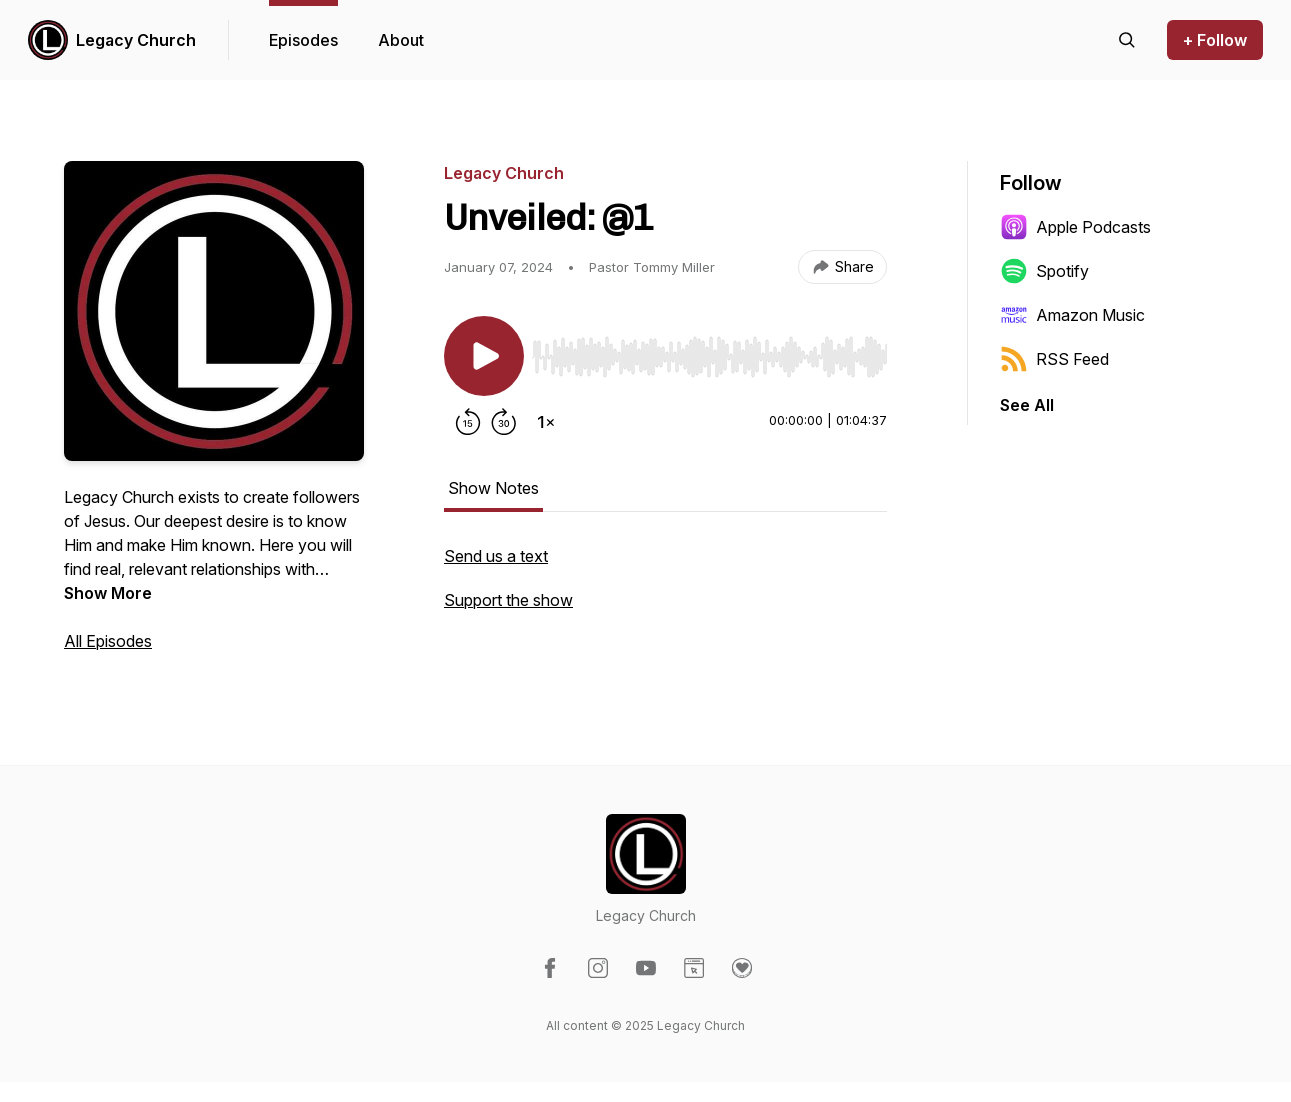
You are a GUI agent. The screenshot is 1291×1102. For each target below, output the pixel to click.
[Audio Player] (709, 351)
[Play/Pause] (484, 356)
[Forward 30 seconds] (504, 422)
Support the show (508, 600)
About (401, 40)
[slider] (709, 357)
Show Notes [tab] (493, 488)
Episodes (303, 40)
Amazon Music (1072, 315)
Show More (108, 593)
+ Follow (1215, 40)
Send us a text (496, 556)
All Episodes (108, 641)
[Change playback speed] (546, 422)
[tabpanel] (665, 588)
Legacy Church (136, 40)
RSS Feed (1054, 359)
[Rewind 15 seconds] (468, 422)
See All (1027, 405)
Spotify (1044, 271)
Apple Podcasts (1075, 227)
